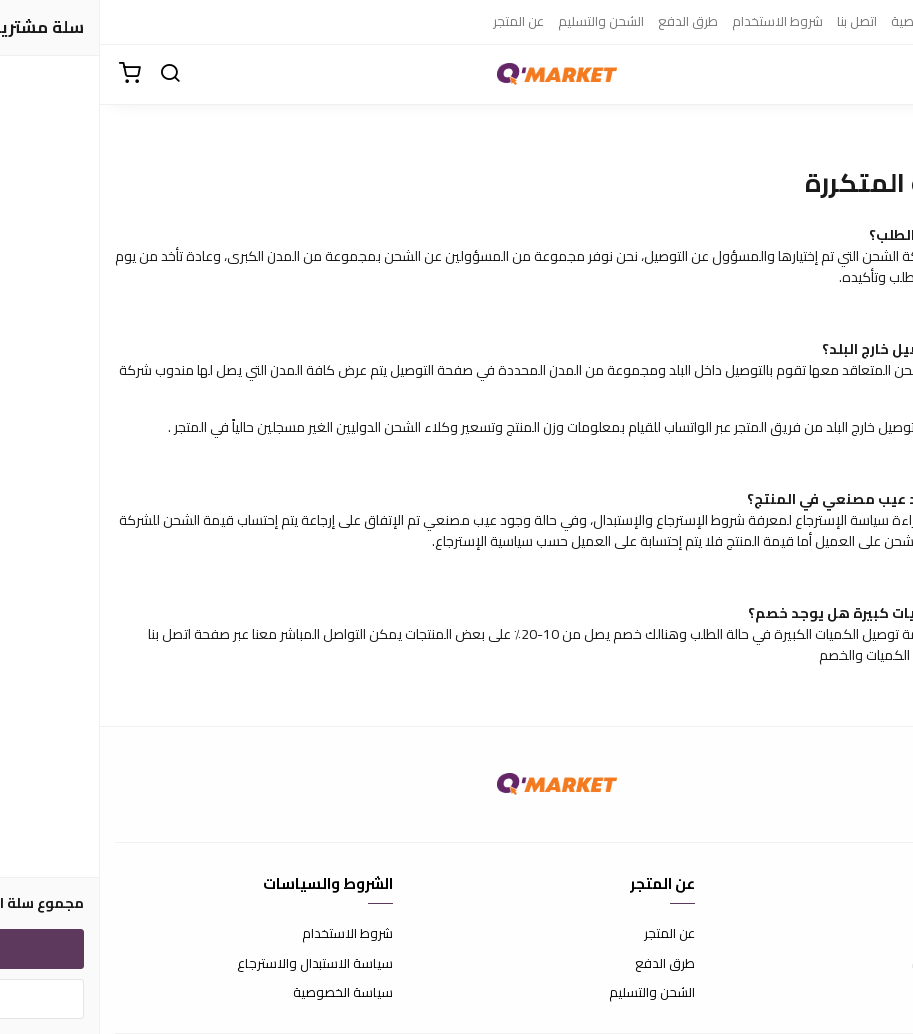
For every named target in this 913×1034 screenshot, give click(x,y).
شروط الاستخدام (677, 21)
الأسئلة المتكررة (855, 964)
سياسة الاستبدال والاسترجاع (215, 964)
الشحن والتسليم (501, 21)
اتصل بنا (757, 21)
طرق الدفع (588, 21)
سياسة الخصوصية (841, 21)
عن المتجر (418, 21)
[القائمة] (883, 74)
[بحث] (70, 74)
